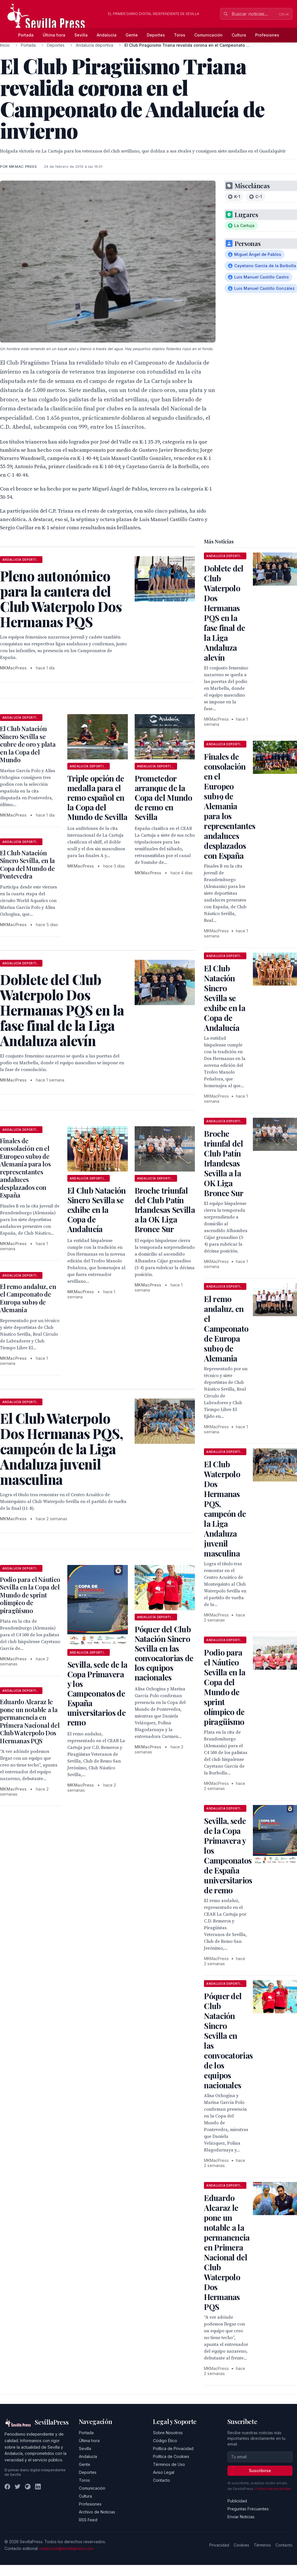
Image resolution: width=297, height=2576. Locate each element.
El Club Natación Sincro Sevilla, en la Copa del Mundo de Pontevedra (27, 865)
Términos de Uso (169, 2464)
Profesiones (267, 35)
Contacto (161, 2480)
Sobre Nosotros (168, 2432)
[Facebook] (7, 2486)
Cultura (239, 35)
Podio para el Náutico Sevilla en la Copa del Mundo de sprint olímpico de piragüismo (30, 1595)
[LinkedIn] (38, 2486)
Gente (132, 35)
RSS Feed (88, 2519)
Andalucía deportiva (94, 45)
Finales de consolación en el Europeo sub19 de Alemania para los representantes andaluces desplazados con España (25, 1168)
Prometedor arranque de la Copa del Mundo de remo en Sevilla (163, 797)
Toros (179, 35)
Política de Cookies (171, 2456)
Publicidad (237, 2500)
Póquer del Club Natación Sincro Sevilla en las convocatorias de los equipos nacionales (164, 1653)
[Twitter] (17, 2486)
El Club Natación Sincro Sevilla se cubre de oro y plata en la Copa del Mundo (27, 744)
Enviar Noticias (241, 2516)
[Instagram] (28, 2486)
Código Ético (165, 2440)
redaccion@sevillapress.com (66, 2548)
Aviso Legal (163, 2472)
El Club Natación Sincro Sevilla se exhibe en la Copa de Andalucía (96, 1209)
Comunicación (208, 35)
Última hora (54, 35)
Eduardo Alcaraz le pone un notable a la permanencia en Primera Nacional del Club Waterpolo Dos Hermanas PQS (29, 1721)
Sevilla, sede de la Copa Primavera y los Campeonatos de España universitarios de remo (97, 1693)
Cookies (241, 2545)
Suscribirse (260, 2470)
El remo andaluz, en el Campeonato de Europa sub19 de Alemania (28, 1298)
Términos (262, 2545)
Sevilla (81, 35)
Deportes (156, 35)
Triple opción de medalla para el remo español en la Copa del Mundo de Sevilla (97, 797)
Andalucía (107, 35)
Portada (26, 35)
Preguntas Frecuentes (248, 2508)
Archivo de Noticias (97, 2511)
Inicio (5, 45)
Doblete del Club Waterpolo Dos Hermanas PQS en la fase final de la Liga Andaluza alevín (224, 613)
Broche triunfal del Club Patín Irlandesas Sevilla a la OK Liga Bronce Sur (165, 1209)
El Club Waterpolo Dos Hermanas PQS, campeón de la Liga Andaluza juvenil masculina (225, 1508)
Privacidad (219, 2545)
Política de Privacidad (173, 2448)
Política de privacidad (273, 2489)
